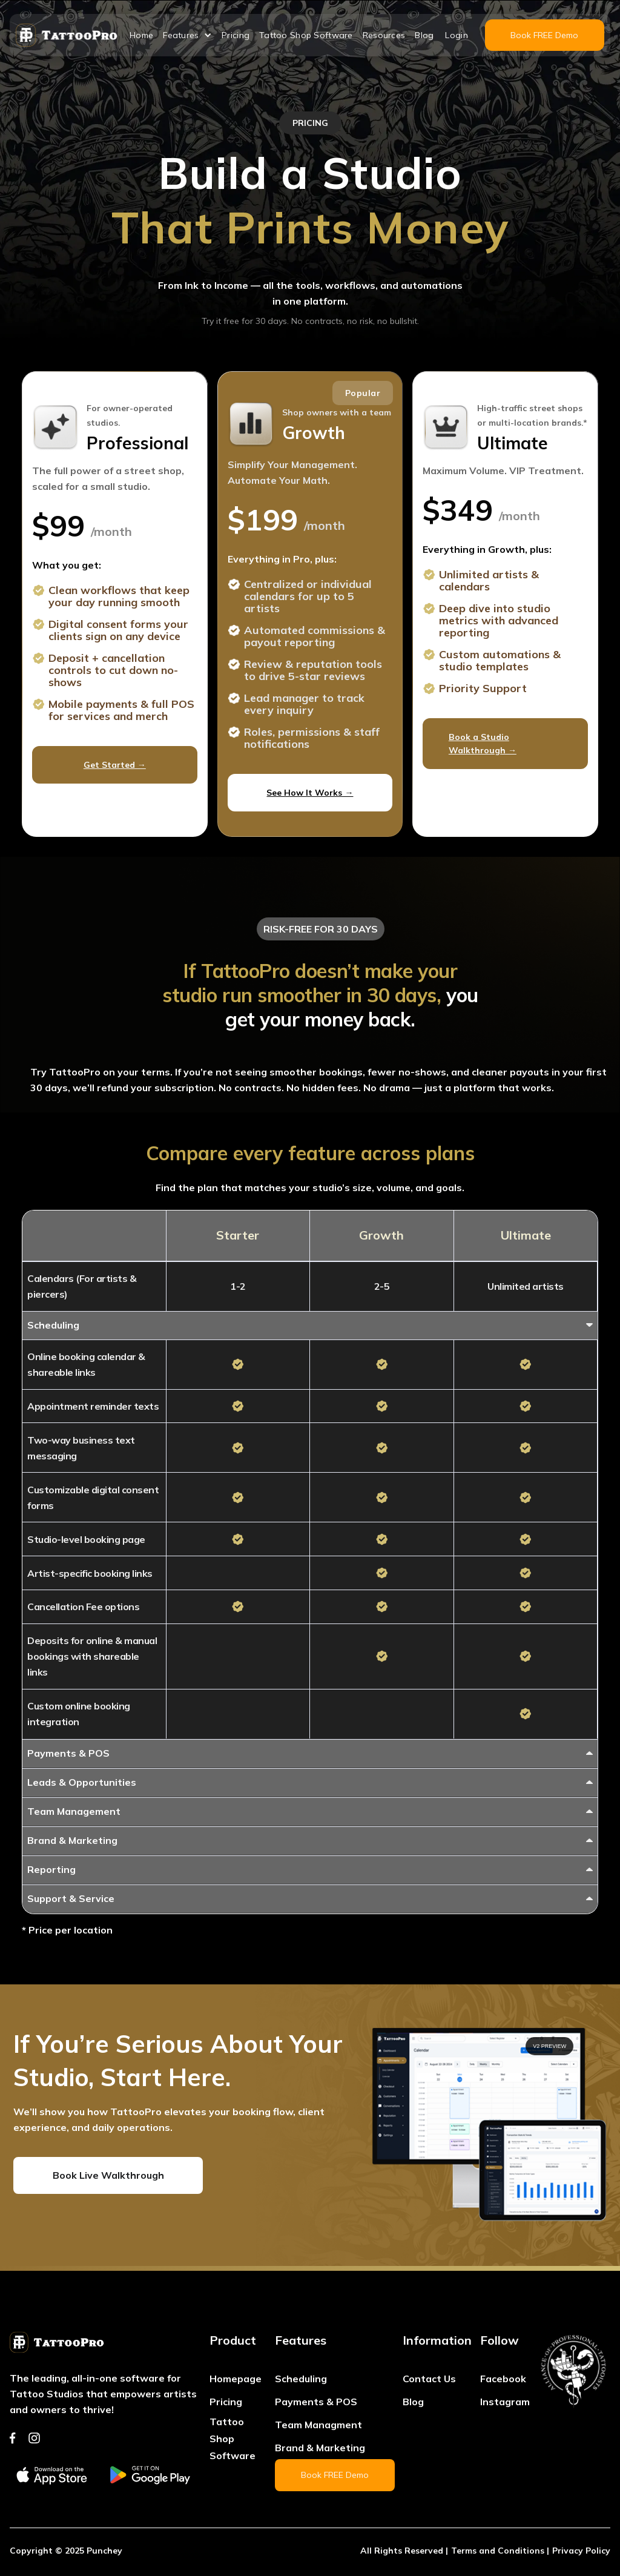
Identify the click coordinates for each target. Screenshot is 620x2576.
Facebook (503, 2379)
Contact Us (429, 2379)
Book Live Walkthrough (108, 2175)
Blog (424, 35)
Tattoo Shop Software (306, 35)
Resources (384, 35)
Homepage (235, 2379)
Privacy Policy (581, 2550)
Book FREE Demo (544, 35)
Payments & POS (316, 2402)
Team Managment (318, 2425)
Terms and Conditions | (500, 2550)
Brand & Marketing (320, 2448)
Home (141, 35)
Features (181, 35)
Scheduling (301, 2379)
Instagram (505, 2402)
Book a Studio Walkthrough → (482, 744)
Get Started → (115, 764)
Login (456, 35)
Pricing (235, 35)
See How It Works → (309, 792)
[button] (187, 35)
